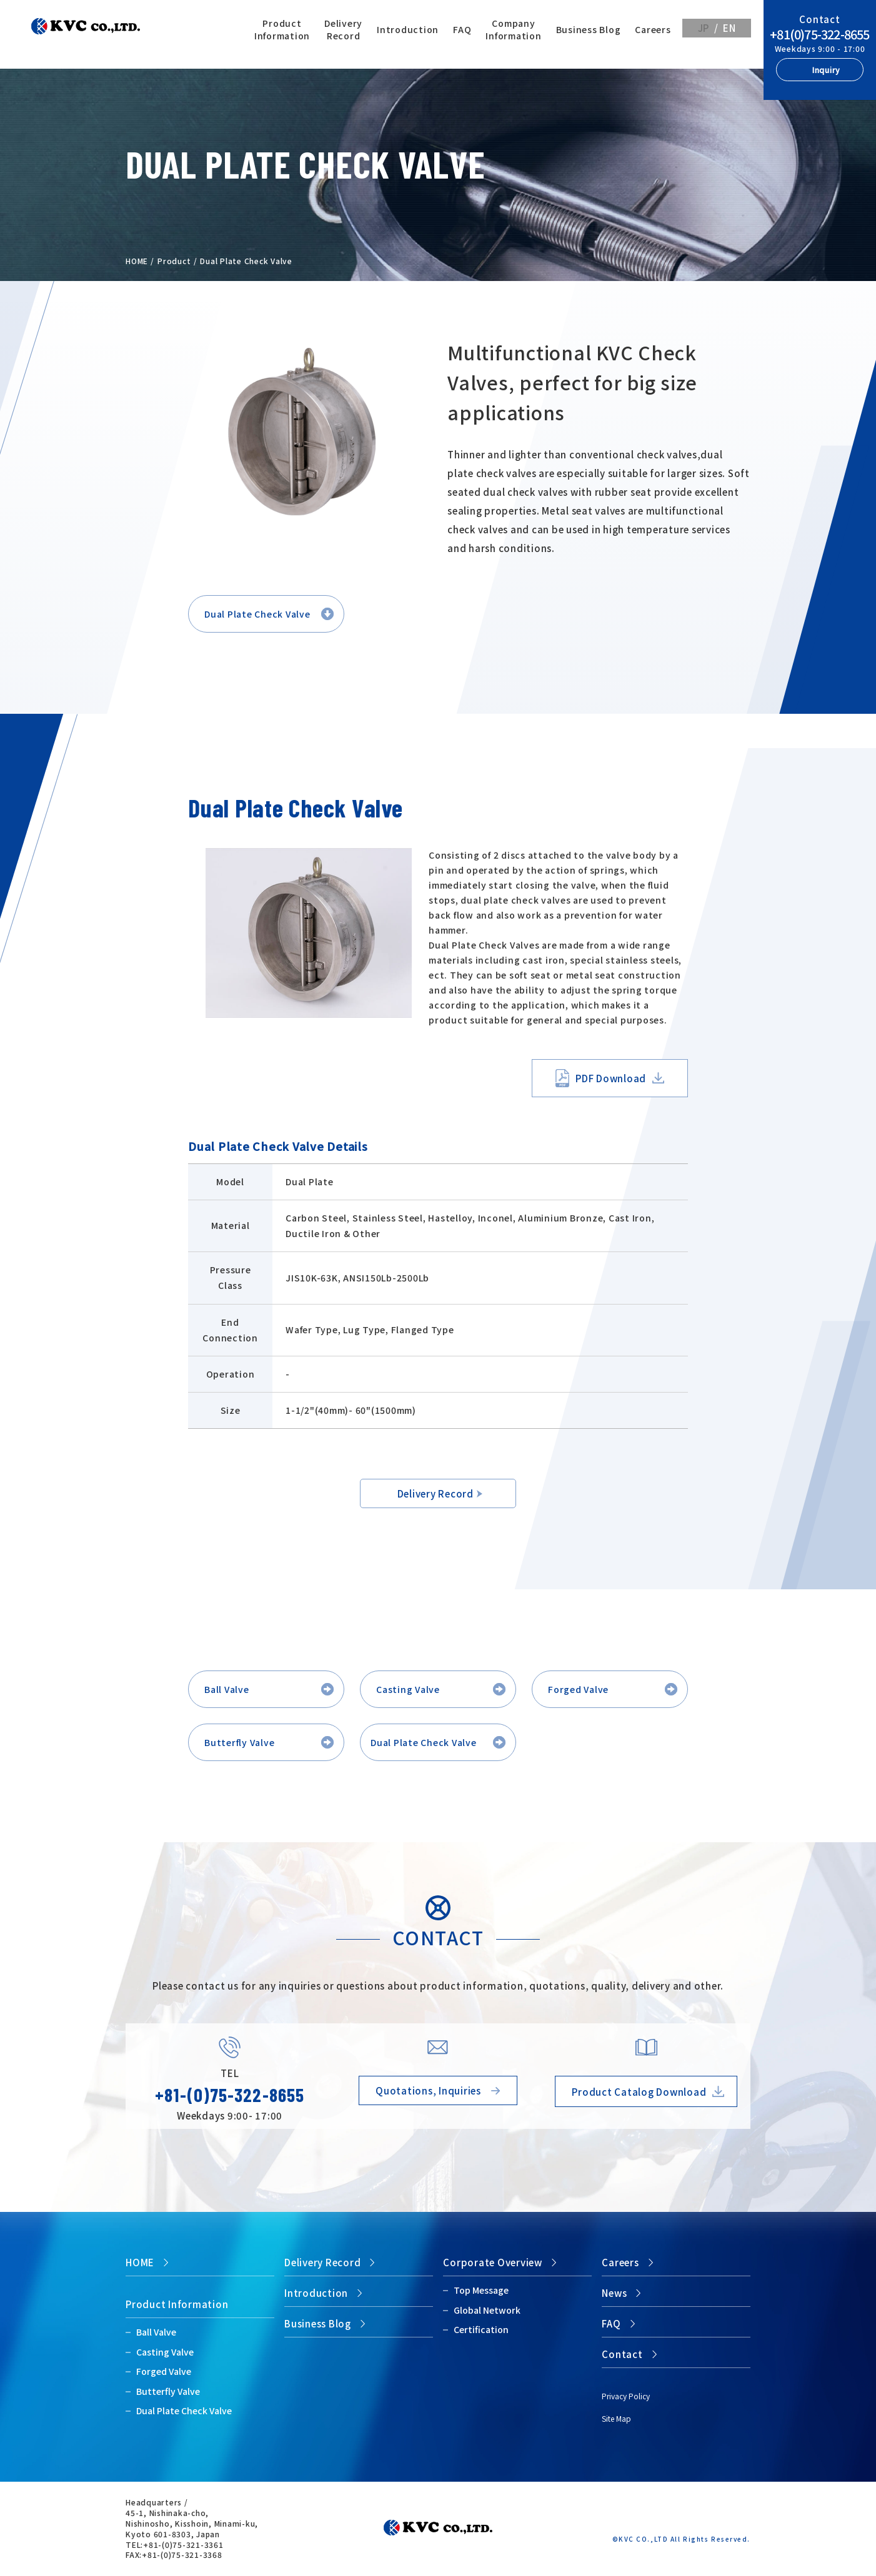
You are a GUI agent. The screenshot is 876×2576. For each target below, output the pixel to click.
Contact (622, 2354)
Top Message (481, 2290)
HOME (137, 260)
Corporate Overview (492, 2262)
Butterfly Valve (239, 1742)
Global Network (487, 2310)
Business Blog (588, 29)
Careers (652, 29)
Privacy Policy (626, 2396)
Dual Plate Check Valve (257, 614)
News (614, 2292)
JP (704, 27)
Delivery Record (343, 29)
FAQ (462, 29)
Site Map (616, 2418)
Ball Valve (226, 1689)
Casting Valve (408, 1689)
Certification (481, 2329)
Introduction (408, 29)
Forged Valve (578, 1689)
